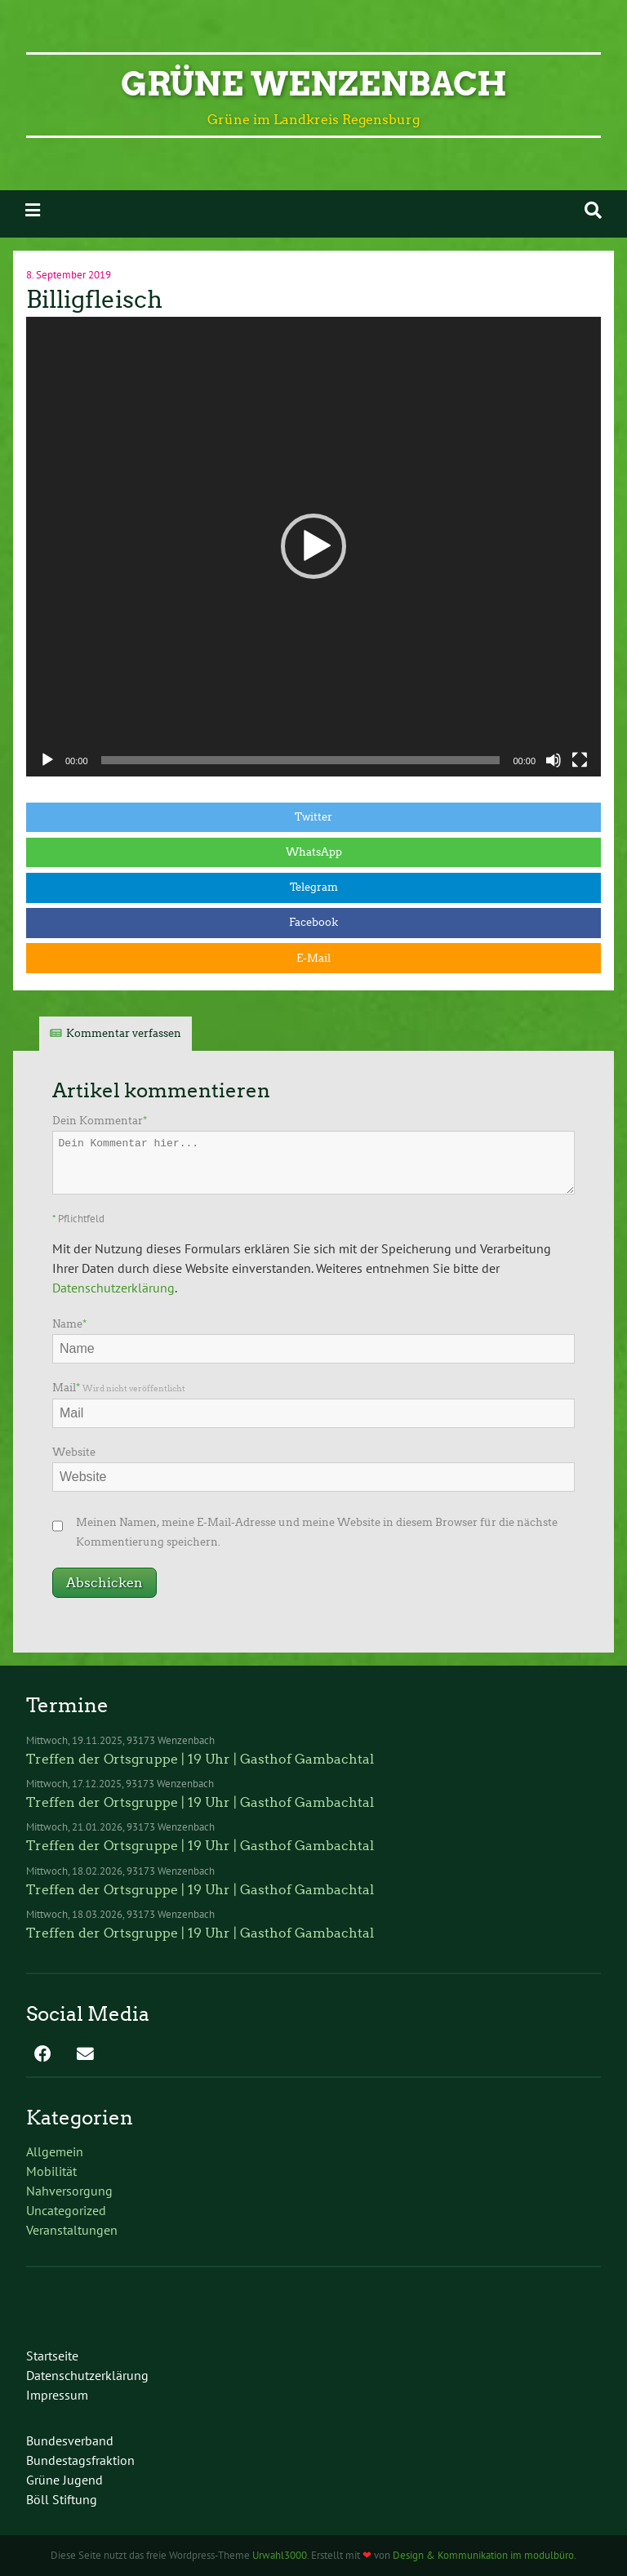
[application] (313, 546)
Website (74, 1452)
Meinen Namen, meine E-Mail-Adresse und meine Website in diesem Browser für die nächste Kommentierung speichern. (317, 1532)
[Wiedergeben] (47, 760)
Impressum (57, 2395)
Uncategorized (66, 2210)
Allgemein (54, 2151)
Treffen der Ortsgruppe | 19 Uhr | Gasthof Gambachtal (200, 1759)
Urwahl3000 (279, 2555)
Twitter (313, 817)
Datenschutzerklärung (113, 1287)
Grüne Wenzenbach (314, 84)
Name (69, 1324)
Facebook (313, 922)
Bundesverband (69, 2440)
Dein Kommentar (99, 1120)
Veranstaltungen (72, 2230)
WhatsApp (314, 852)
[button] (313, 546)
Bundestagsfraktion (80, 2460)
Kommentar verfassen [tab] (123, 1033)
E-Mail (313, 958)
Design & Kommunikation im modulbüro (483, 2555)
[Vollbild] (579, 760)
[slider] (300, 760)
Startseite (52, 2355)
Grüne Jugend (64, 2479)
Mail (118, 1387)
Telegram (314, 887)
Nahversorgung (69, 2190)
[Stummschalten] (553, 760)
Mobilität (51, 2171)
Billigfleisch (94, 299)
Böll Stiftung (61, 2499)
